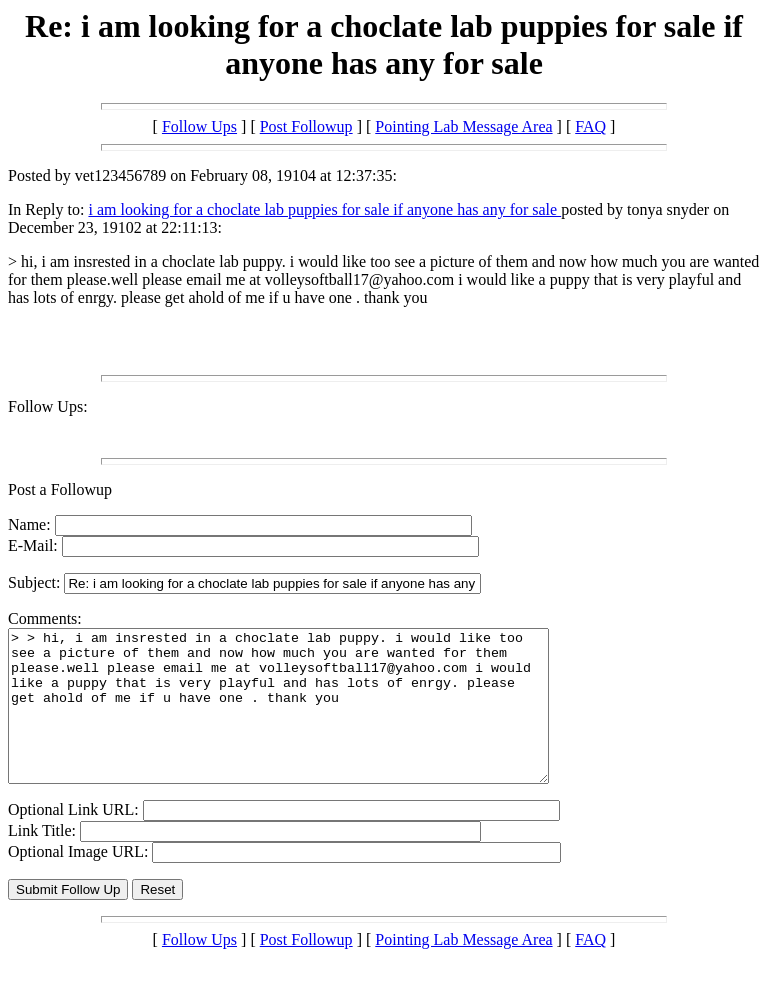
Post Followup (306, 126)
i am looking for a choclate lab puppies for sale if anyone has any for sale (324, 209)
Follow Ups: (48, 406)
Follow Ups (199, 126)
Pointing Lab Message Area (463, 126)
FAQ (590, 126)
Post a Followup (60, 489)
